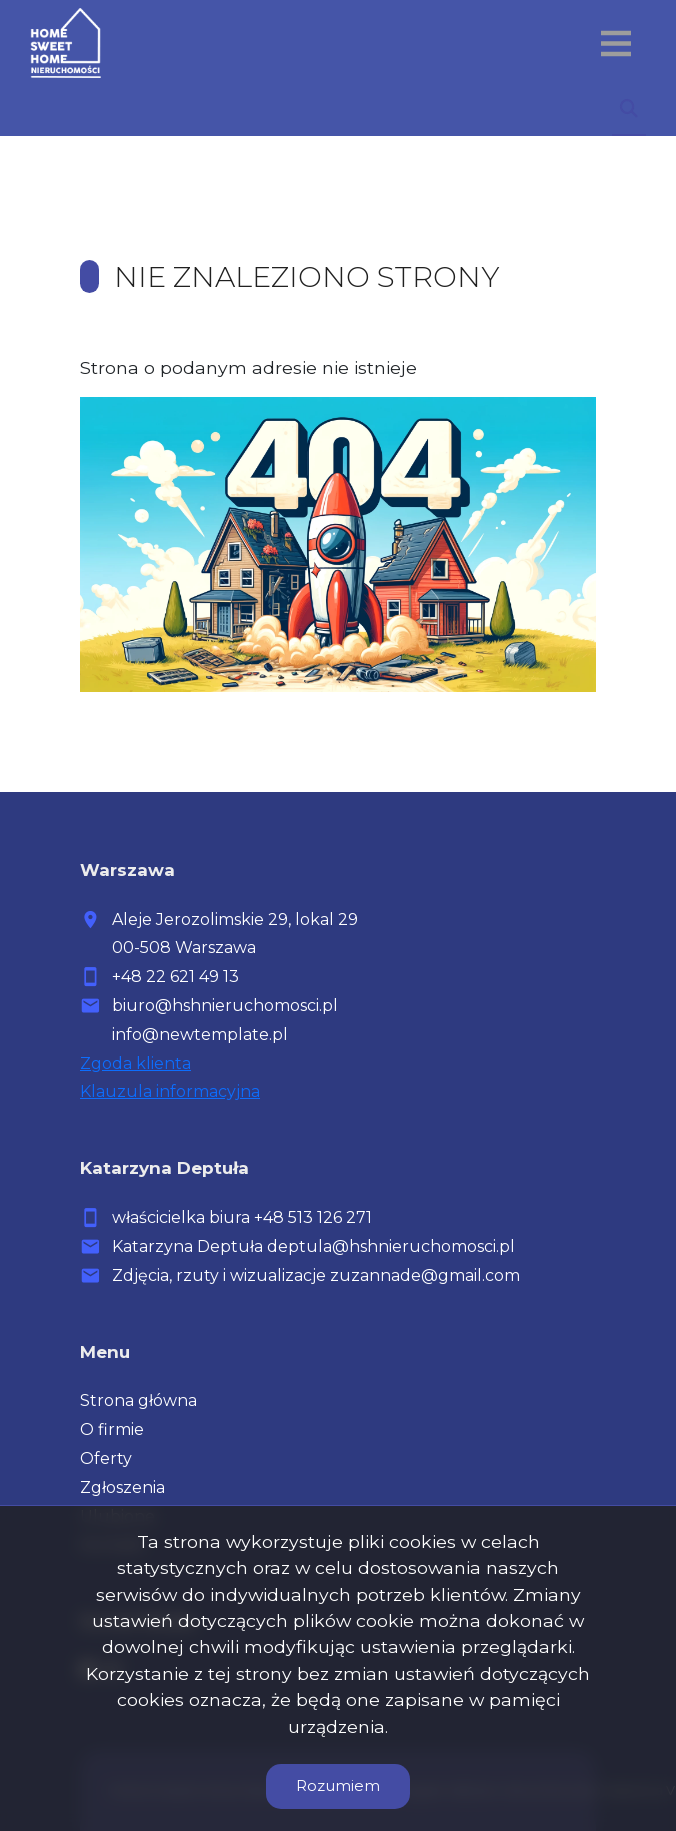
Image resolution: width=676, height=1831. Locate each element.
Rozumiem (338, 1785)
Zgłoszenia (122, 1487)
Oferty (106, 1458)
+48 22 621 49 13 (175, 976)
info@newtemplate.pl (200, 1034)
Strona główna (138, 1400)
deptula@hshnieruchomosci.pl (391, 1246)
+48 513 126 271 (313, 1217)
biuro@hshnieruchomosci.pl (225, 1005)
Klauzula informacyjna (170, 1091)
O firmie (112, 1429)
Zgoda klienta (135, 1063)
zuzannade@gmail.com (425, 1275)
